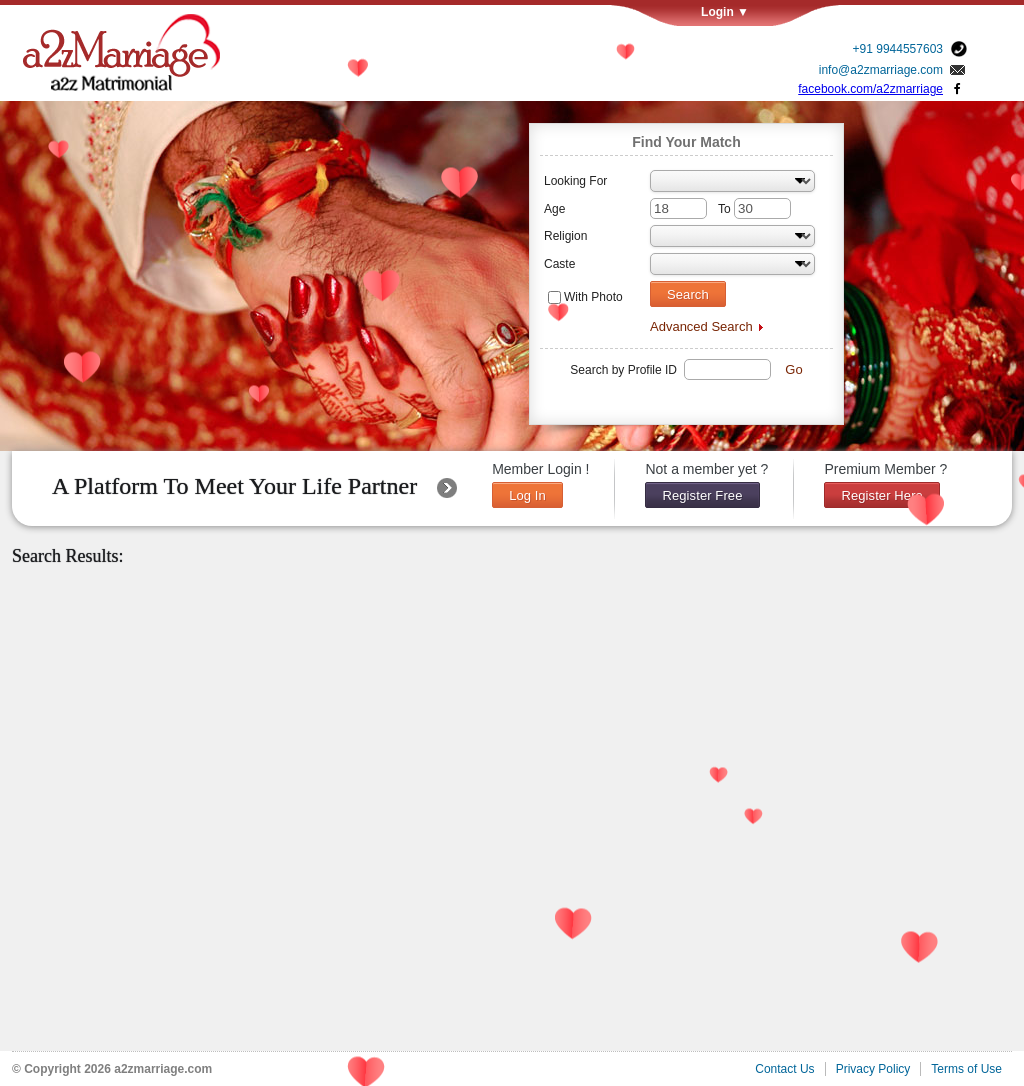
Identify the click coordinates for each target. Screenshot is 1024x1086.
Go (793, 369)
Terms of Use (966, 1069)
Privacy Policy (873, 1069)
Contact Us (784, 1069)
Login (770, 12)
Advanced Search (701, 326)
